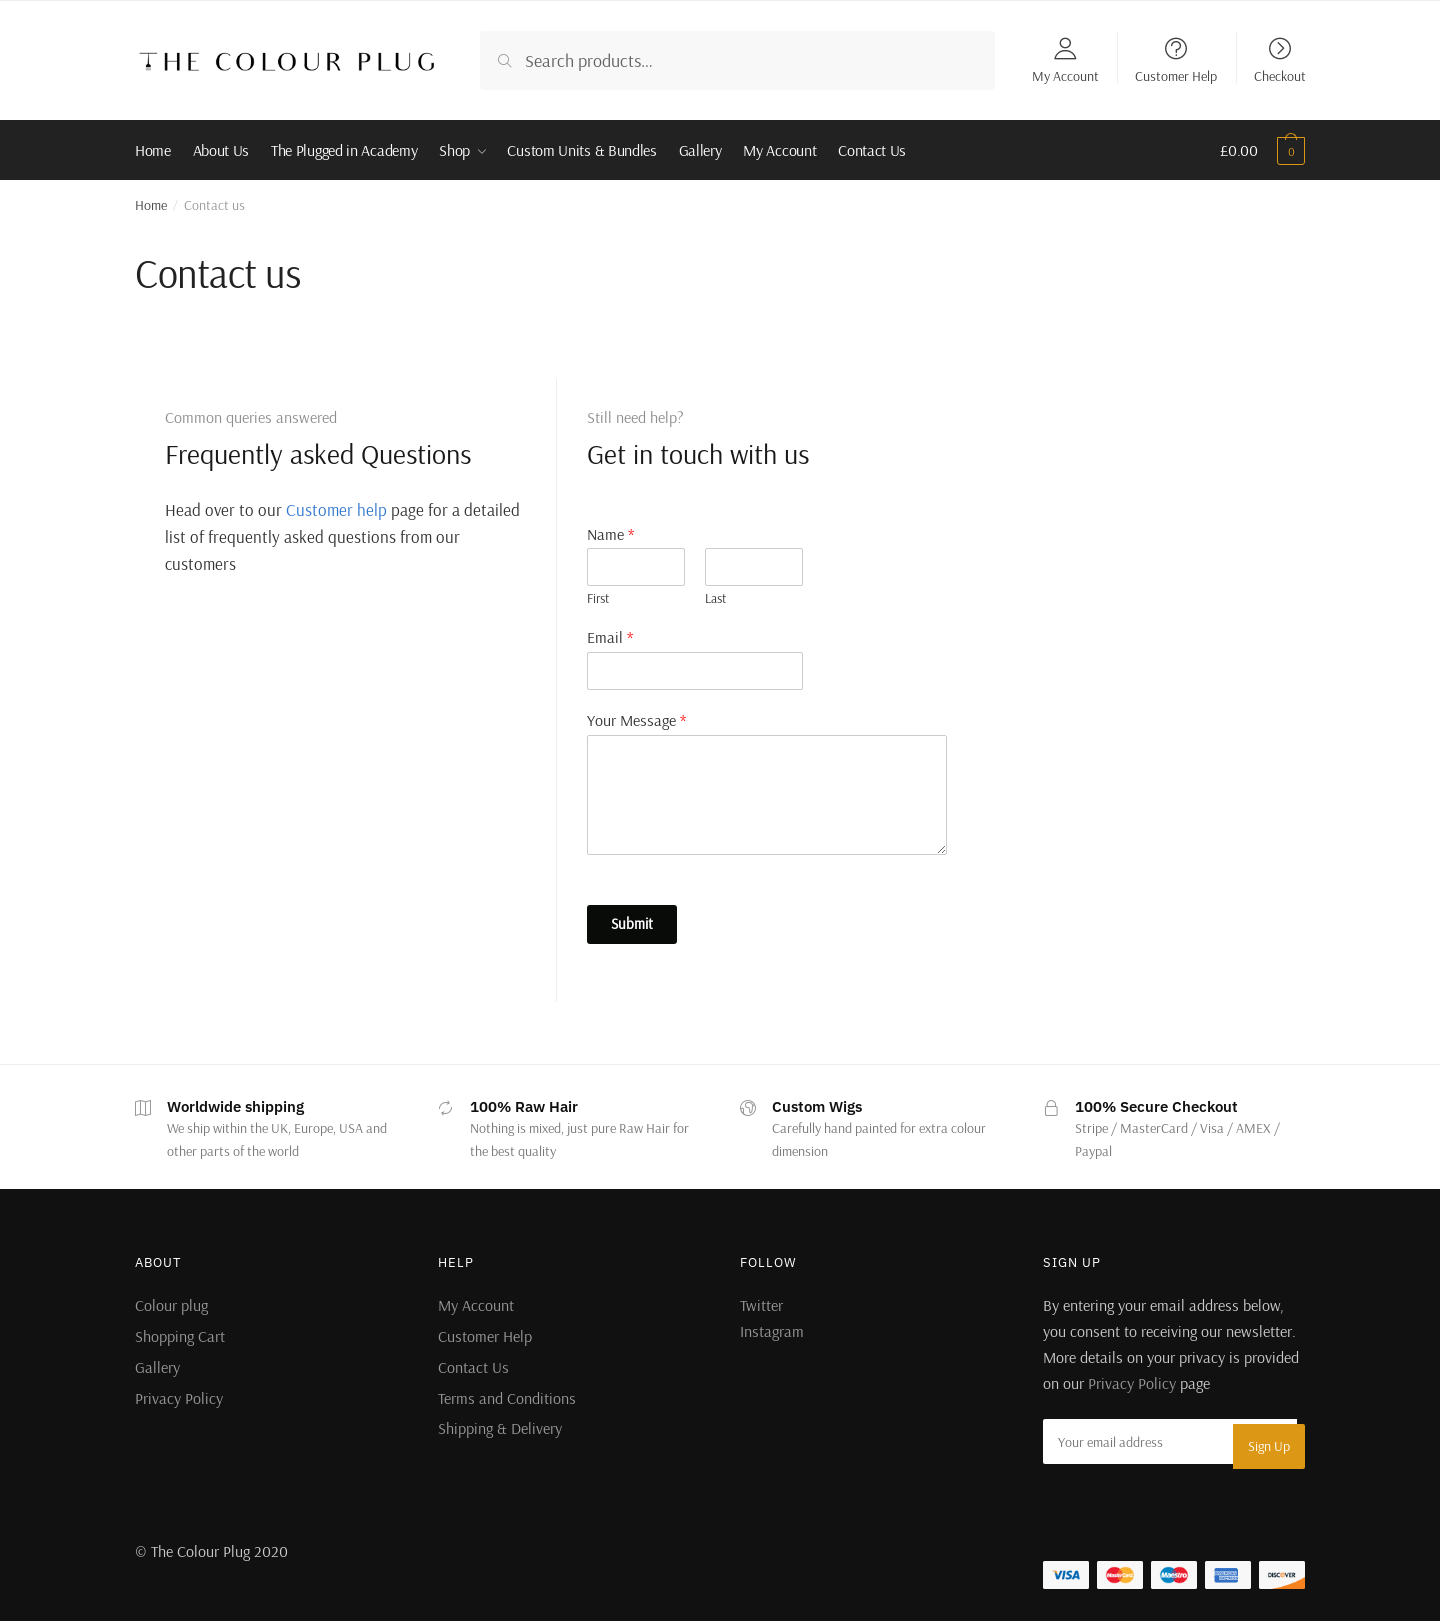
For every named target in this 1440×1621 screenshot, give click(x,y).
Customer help (336, 509)
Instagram (772, 1331)
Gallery (157, 1367)
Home (151, 205)
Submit (632, 923)
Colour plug (171, 1305)
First (598, 598)
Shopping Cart (180, 1336)
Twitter (761, 1305)
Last (715, 598)
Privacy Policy (179, 1398)
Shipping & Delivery (500, 1428)
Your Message (636, 720)
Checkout (1280, 75)
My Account (1065, 75)
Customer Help (1176, 75)
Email (610, 637)
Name (610, 534)
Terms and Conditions (507, 1398)
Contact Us (473, 1367)
